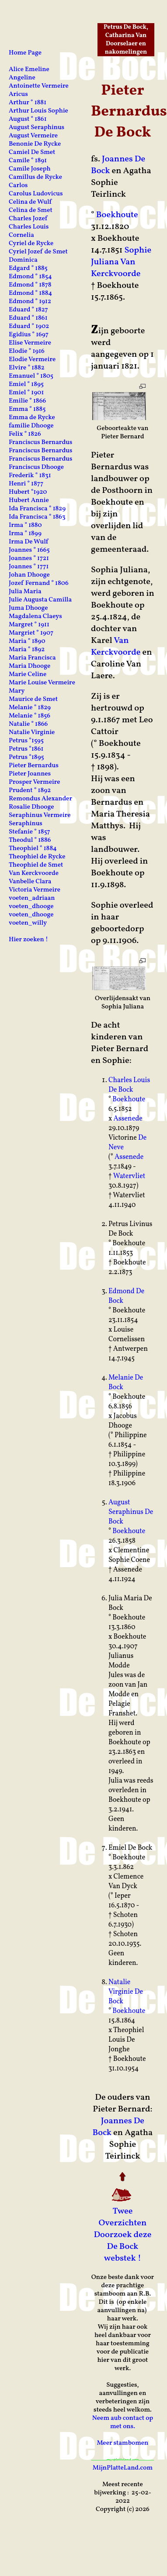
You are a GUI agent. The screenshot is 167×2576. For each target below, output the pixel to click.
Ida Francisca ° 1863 (37, 517)
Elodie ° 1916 (27, 351)
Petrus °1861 (26, 749)
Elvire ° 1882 (27, 367)
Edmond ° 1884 (30, 293)
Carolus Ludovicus (36, 193)
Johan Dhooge (29, 575)
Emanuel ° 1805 (31, 376)
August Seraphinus (36, 127)
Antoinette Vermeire (39, 86)
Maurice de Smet (33, 699)
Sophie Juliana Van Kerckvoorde (121, 262)
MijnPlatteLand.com (123, 2468)
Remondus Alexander (40, 798)
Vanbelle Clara (30, 881)
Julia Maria (25, 591)
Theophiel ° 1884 (33, 848)
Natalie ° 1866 (28, 724)
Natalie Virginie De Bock (125, 1992)
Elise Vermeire (30, 343)
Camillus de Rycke (35, 177)
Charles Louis (29, 227)
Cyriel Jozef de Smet (38, 251)
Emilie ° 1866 (27, 401)
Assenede (128, 1119)
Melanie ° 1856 (29, 716)
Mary (17, 691)
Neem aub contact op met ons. (122, 2422)
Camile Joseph (30, 169)
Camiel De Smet (32, 152)
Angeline (22, 77)
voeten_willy (28, 923)
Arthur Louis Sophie (38, 111)
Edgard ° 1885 (28, 268)
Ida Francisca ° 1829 (37, 508)
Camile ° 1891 (28, 160)
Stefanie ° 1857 (29, 832)
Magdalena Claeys (35, 616)
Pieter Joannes (30, 774)
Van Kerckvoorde (116, 647)
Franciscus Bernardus (40, 442)
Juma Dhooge (28, 608)
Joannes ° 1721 (29, 558)
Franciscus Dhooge (36, 467)
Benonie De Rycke (35, 144)
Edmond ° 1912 (30, 301)
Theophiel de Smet (36, 865)
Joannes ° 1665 (29, 550)
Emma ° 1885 (27, 409)
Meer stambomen (123, 2443)
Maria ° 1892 (27, 649)
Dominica (23, 260)
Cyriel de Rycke (31, 243)
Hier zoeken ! (28, 939)
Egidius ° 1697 (29, 334)
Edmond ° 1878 (30, 285)
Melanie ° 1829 (30, 707)
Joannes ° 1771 (29, 566)
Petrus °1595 (26, 740)
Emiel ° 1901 (26, 392)
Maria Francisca (32, 658)
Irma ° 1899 (25, 533)
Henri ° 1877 (26, 484)
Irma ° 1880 (25, 525)
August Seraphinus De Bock (130, 1512)
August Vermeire (33, 135)
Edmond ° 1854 (30, 276)
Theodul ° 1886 (30, 840)
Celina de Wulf (30, 202)
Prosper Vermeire (34, 782)
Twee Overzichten (123, 2217)
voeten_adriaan (32, 898)
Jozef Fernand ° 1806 (39, 583)
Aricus (18, 94)
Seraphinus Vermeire (40, 815)
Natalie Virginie (32, 732)
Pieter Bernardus (34, 765)
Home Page (25, 53)
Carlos (18, 185)
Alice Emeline (29, 69)
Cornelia (21, 235)
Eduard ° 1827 (28, 309)
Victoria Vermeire (34, 890)
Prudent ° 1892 (30, 790)
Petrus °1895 (26, 757)
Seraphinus (25, 823)
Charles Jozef (28, 218)
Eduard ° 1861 (28, 318)
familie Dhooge (31, 425)
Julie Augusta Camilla (40, 600)
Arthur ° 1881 (27, 102)
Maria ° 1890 (27, 641)
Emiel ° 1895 (26, 384)
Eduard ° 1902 (29, 326)
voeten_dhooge (31, 906)
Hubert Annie (29, 500)
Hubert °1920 (28, 492)
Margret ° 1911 (29, 624)
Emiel (117, 1848)
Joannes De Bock (118, 165)
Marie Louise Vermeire (42, 682)
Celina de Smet (30, 210)
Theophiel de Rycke (37, 856)
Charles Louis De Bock (129, 1085)
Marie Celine (27, 674)
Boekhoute (117, 215)
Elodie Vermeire (32, 359)
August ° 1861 (28, 119)
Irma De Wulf (28, 542)
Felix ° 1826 (25, 434)
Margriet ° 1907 (31, 633)
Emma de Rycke (32, 417)
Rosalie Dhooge (31, 807)
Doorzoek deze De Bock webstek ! (122, 2247)
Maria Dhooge (29, 666)
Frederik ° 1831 (30, 475)
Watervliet (129, 1176)
